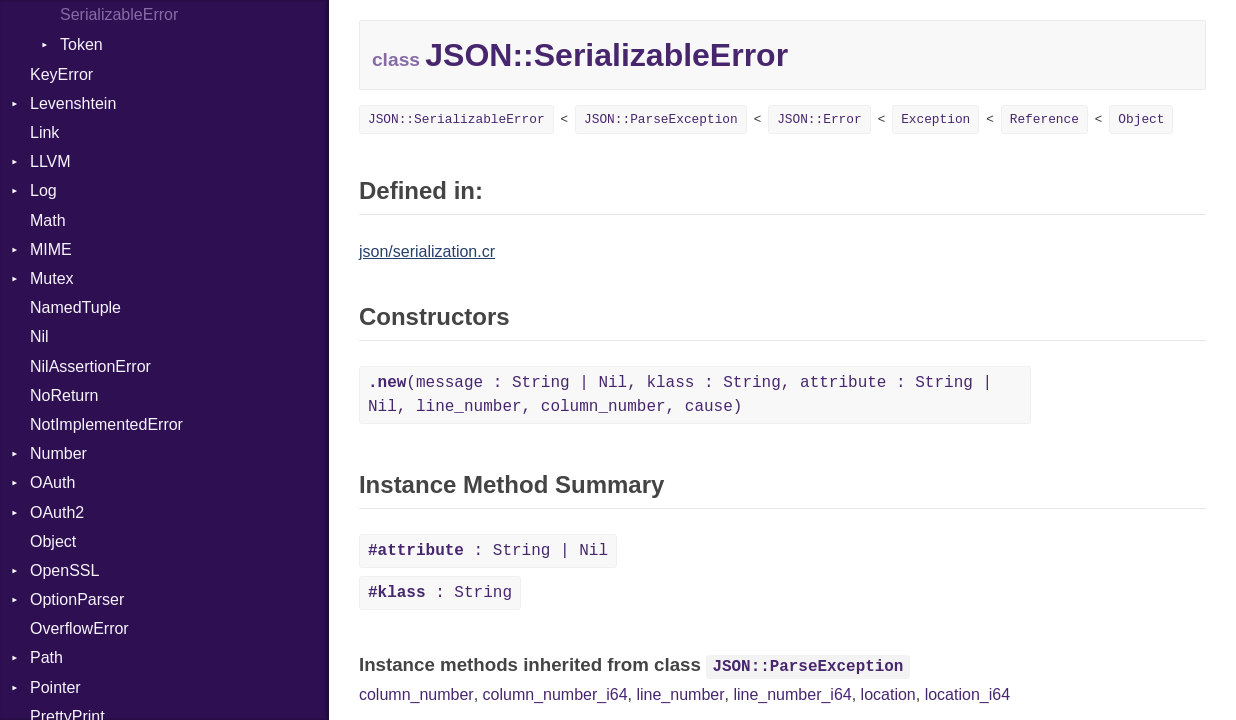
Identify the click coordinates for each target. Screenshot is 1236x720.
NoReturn (64, 395)
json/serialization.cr (427, 251)
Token (81, 44)
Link (44, 132)
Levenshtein (73, 103)
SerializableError (119, 14)
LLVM (50, 161)
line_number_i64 (792, 694)
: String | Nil (488, 551)
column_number (416, 694)
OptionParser (77, 599)
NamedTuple (75, 307)
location (888, 694)
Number (58, 453)
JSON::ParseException (661, 119)
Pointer (55, 687)
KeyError (61, 74)
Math (48, 220)
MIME (51, 249)
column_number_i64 (555, 694)
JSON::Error (819, 119)
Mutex (52, 278)
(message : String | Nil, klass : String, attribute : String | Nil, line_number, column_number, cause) (680, 395)
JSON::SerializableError (456, 119)
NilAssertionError (90, 366)
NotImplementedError (106, 424)
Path (46, 657)
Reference (1044, 119)
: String (440, 593)
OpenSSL (64, 570)
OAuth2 (57, 512)
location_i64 (967, 694)
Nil (39, 336)
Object (53, 541)
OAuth (52, 482)
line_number (680, 694)
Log (43, 190)
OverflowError (79, 628)
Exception (935, 119)
